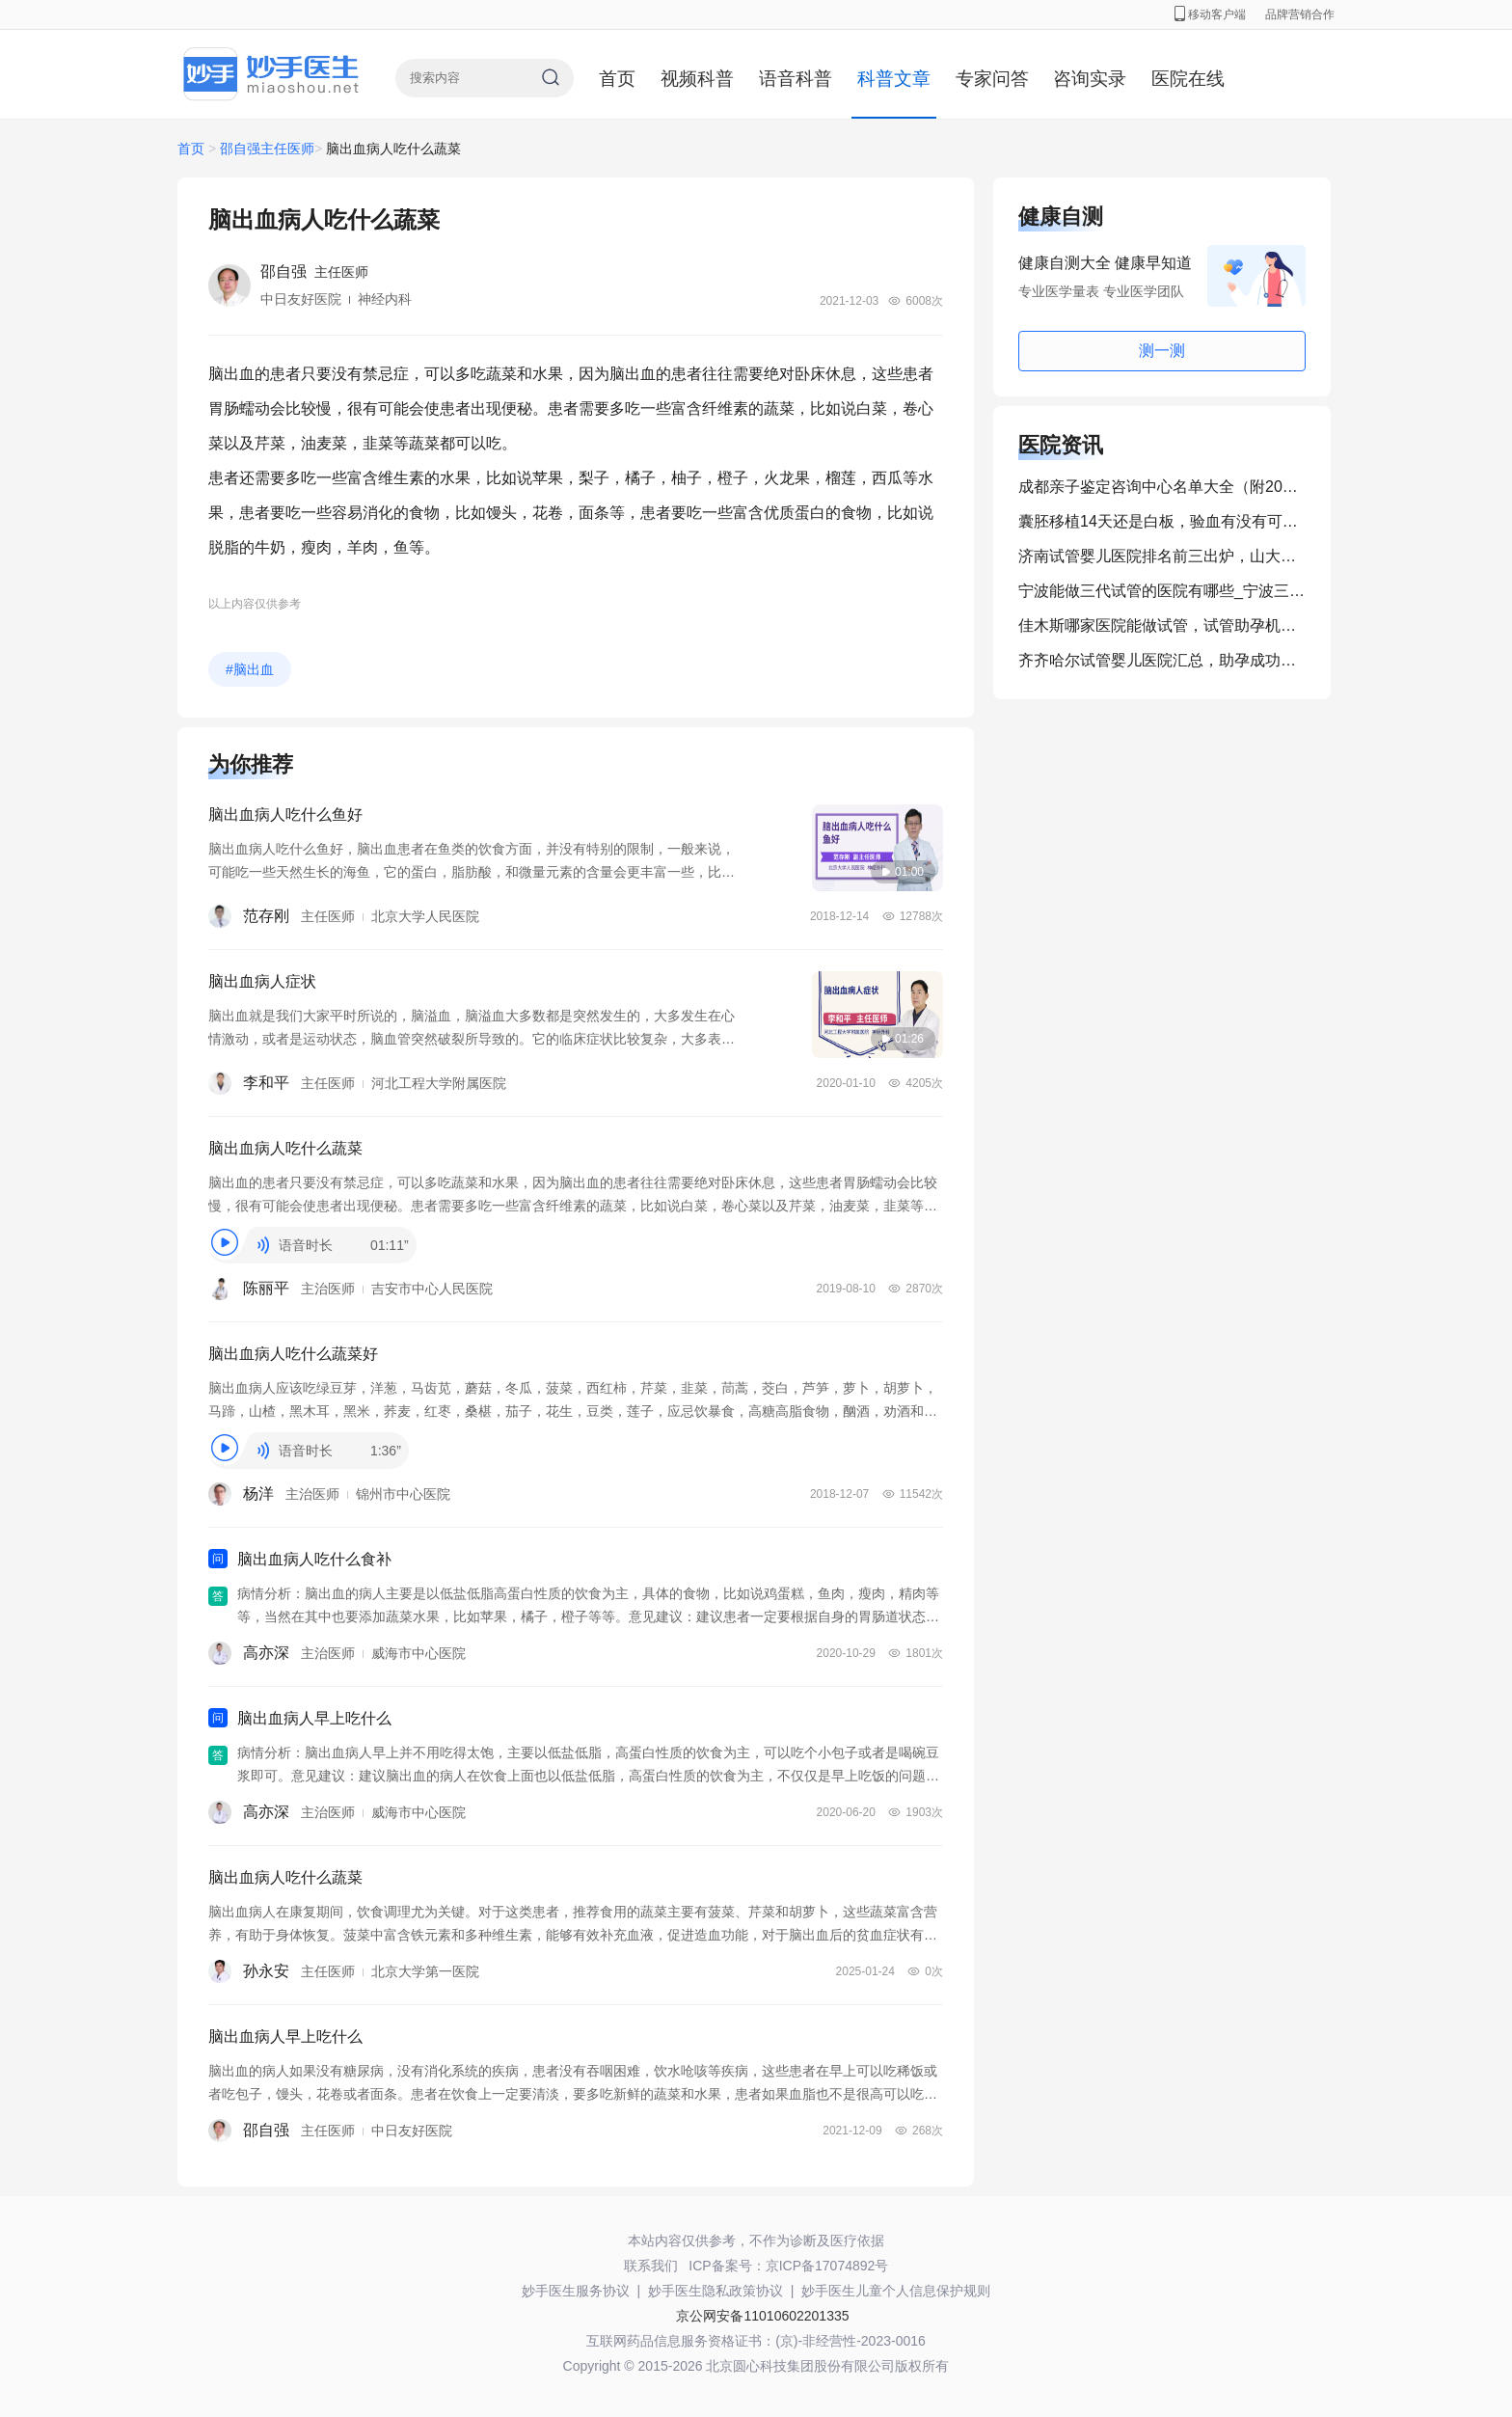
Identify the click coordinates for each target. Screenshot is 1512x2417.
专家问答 (992, 78)
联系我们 (651, 2265)
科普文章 (894, 78)
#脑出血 (250, 669)
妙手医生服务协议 (576, 2290)
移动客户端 (1210, 14)
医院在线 (1188, 78)
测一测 (1162, 350)
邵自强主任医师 (267, 148)
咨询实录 (1089, 78)
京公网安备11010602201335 (762, 2315)
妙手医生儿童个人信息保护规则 (895, 2290)
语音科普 (795, 78)
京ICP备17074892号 (827, 2265)
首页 (617, 78)
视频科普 (697, 78)
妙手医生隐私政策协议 (715, 2290)
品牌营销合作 (1300, 14)
